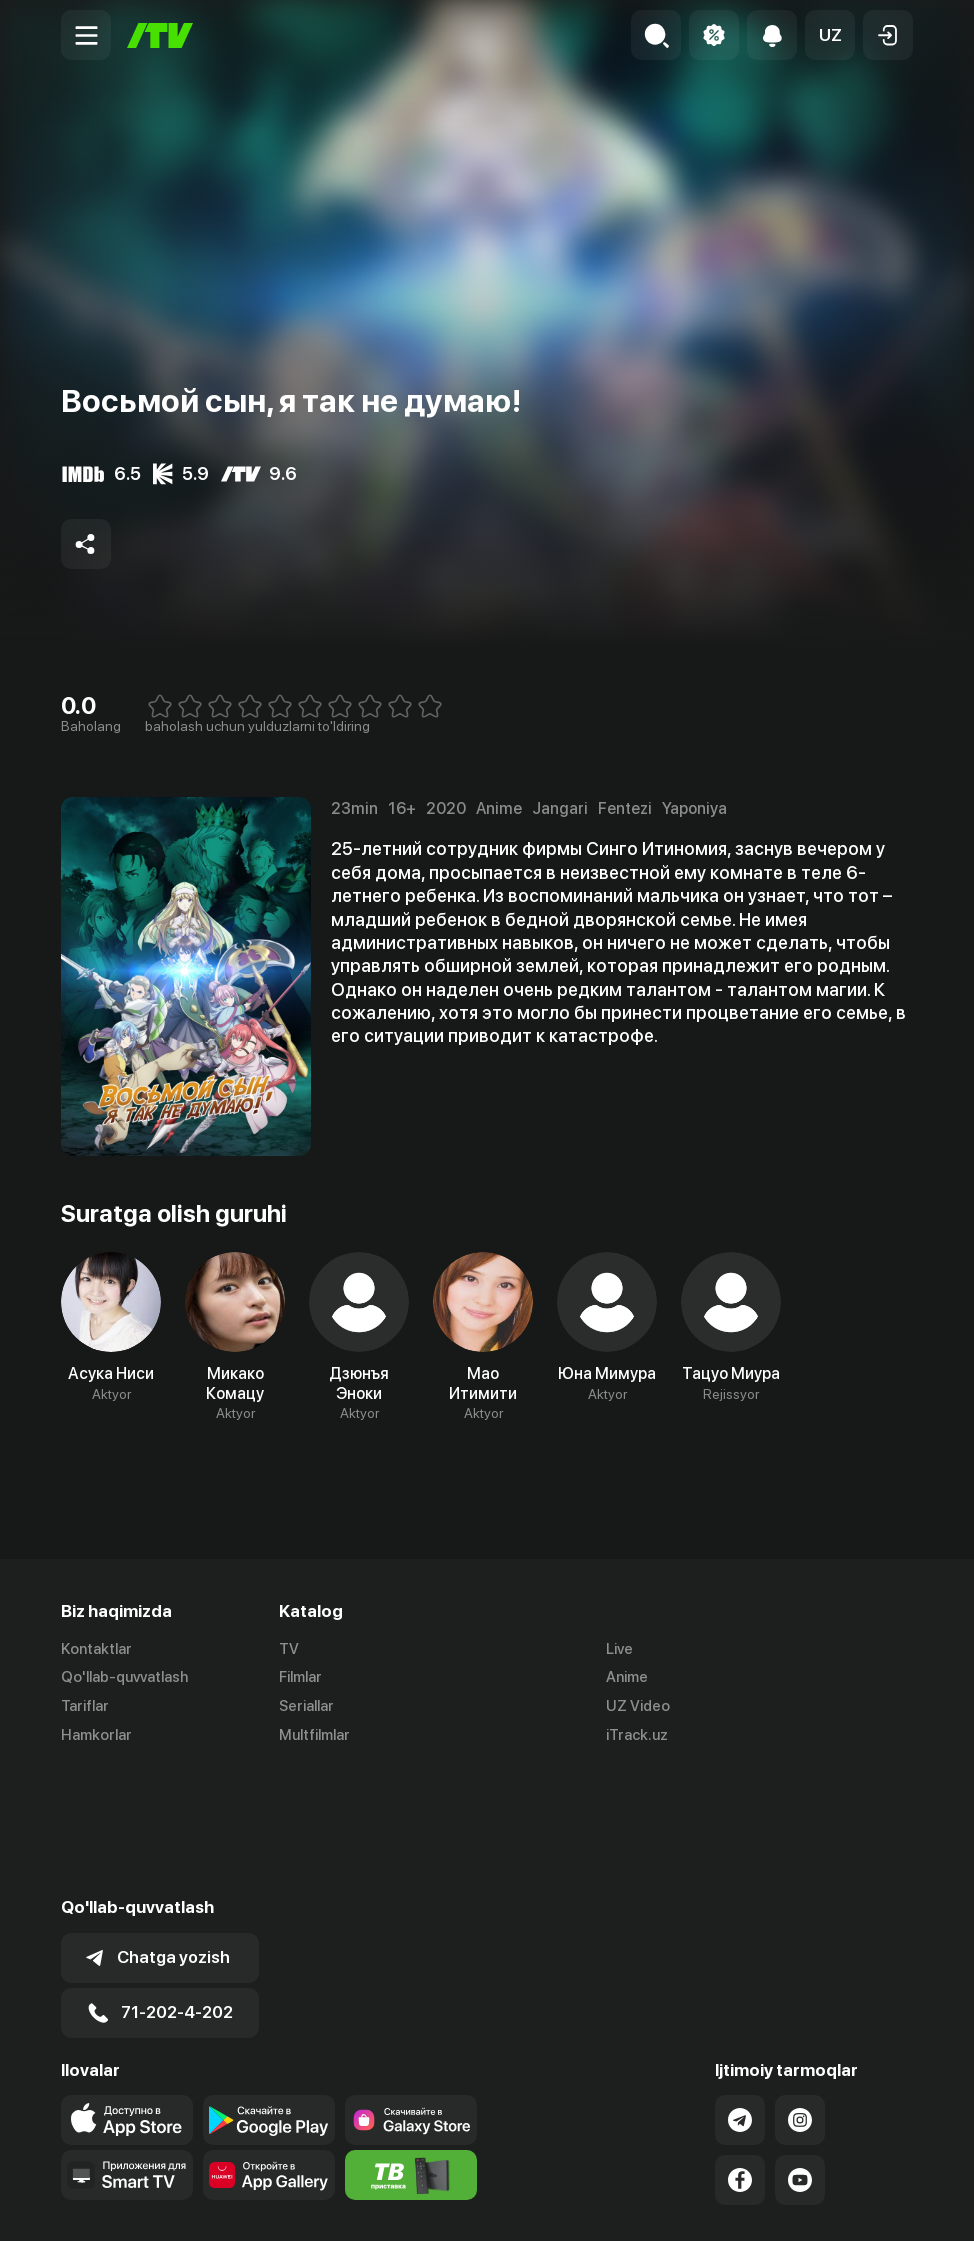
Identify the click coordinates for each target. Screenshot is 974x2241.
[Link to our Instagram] (800, 1993)
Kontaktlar (96, 1649)
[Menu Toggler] (86, 35)
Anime (627, 1677)
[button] (830, 35)
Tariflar (85, 1706)
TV (289, 1649)
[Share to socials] (86, 544)
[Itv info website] (411, 2048)
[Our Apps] (127, 2048)
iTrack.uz (637, 1735)
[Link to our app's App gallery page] (269, 2048)
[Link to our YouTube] (800, 2053)
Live (619, 1649)
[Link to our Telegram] (740, 1993)
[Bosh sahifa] (160, 35)
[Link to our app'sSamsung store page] (411, 1993)
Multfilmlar (314, 1735)
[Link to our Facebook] (740, 2053)
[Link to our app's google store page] (269, 1993)
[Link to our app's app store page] (127, 1993)
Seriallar (306, 1706)
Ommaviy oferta (719, 2205)
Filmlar (300, 1677)
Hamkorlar (96, 1735)
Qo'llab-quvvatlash (124, 1677)
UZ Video (638, 1706)
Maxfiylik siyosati (855, 2205)
